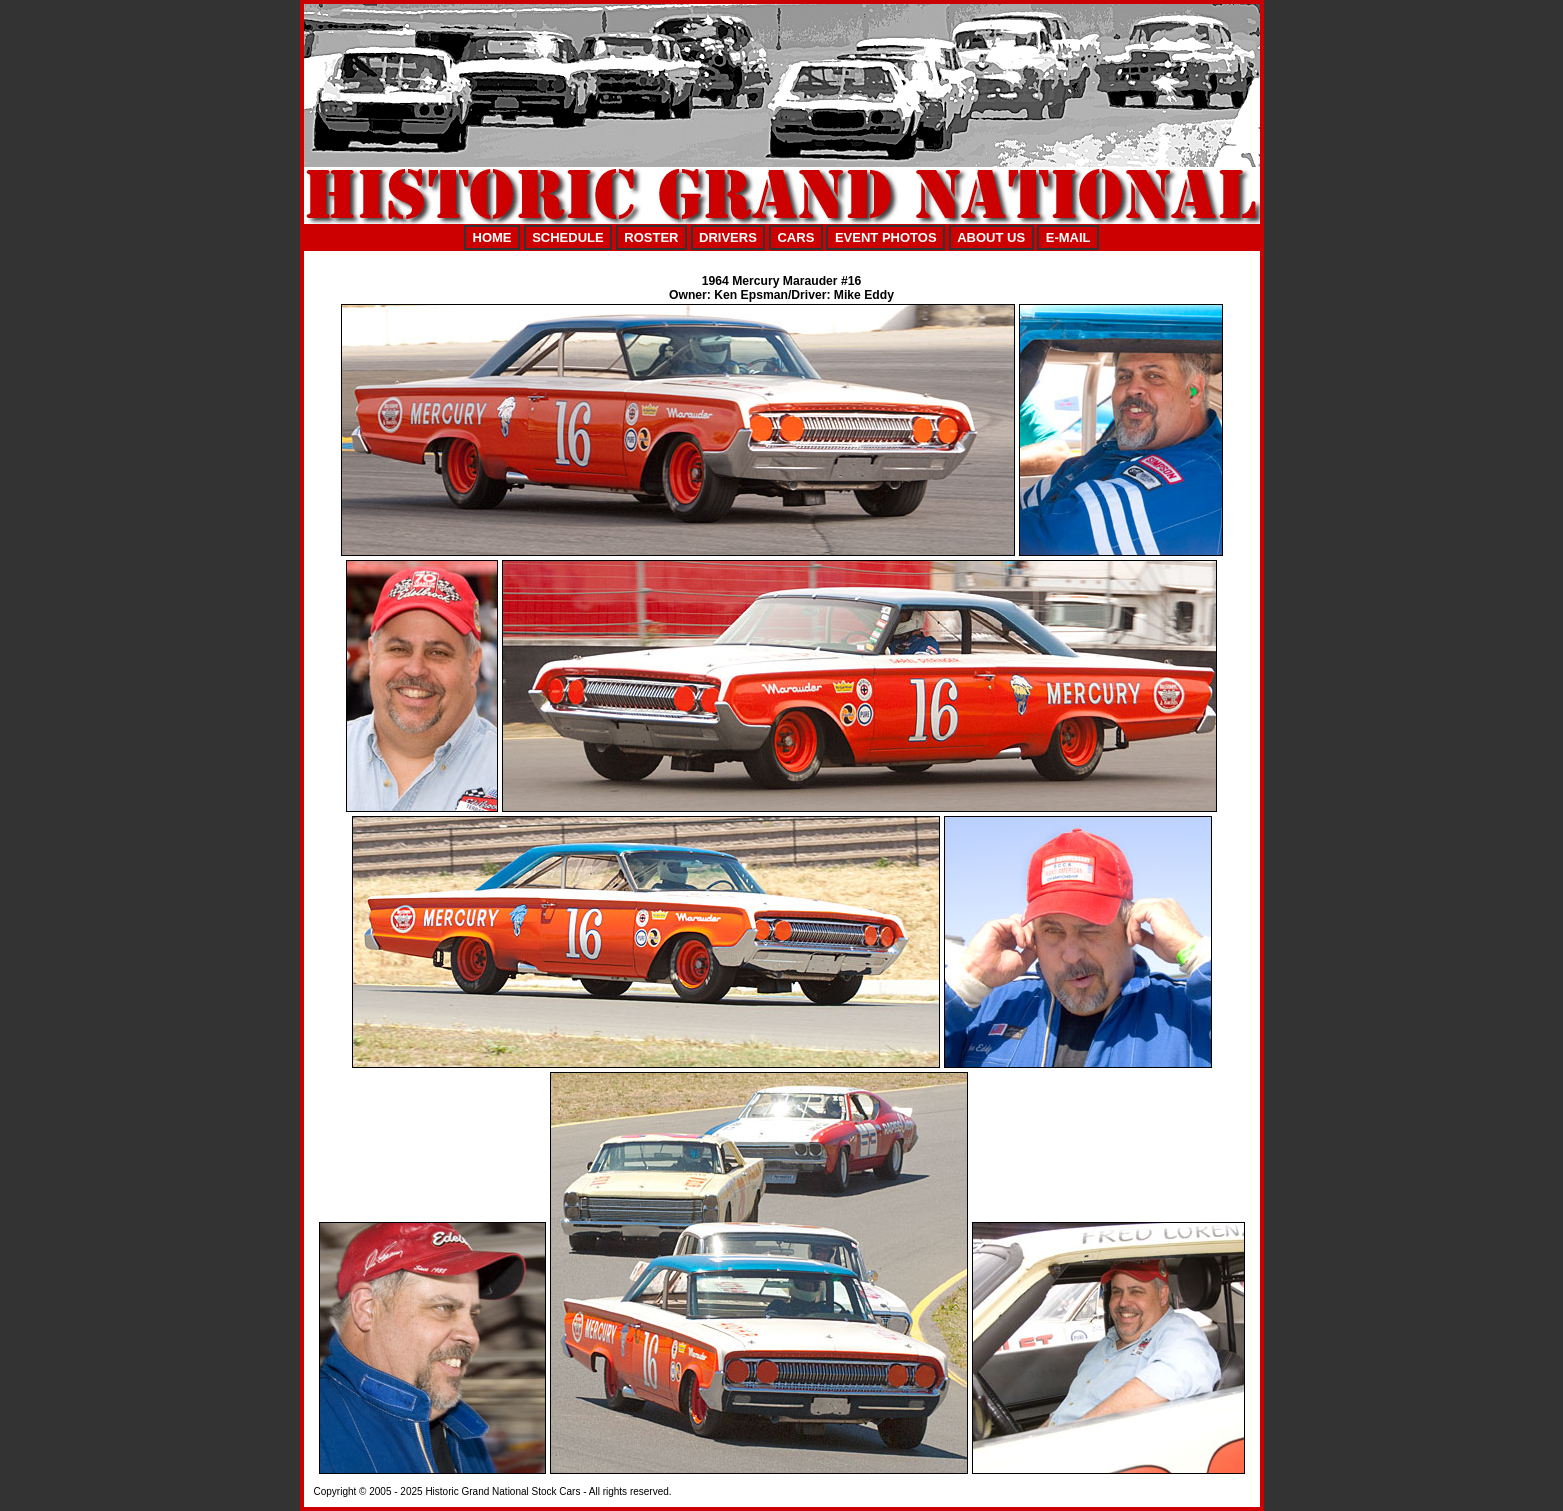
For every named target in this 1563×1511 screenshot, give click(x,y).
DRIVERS (728, 237)
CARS (795, 237)
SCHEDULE (568, 237)
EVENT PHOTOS (886, 237)
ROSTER (651, 237)
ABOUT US (991, 237)
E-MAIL (1068, 237)
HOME (492, 237)
